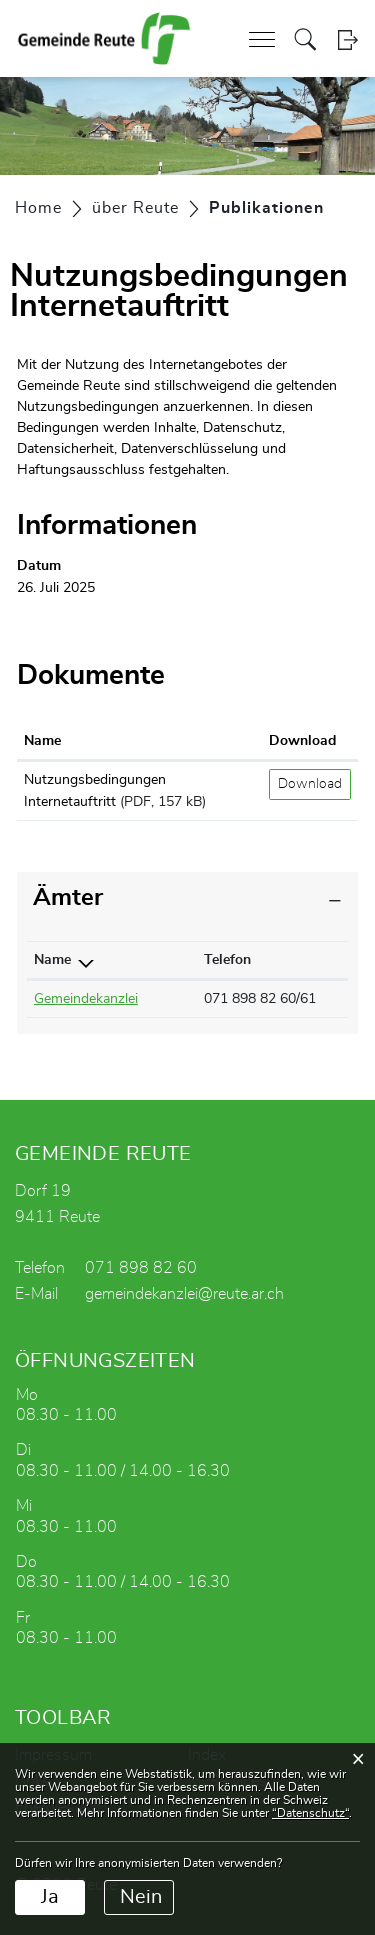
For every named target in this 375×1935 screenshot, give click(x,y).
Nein (141, 1897)
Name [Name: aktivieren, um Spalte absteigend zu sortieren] (52, 960)
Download (310, 784)
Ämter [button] (68, 898)
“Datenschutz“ (310, 1813)
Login (347, 39)
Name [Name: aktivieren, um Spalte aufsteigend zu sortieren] (42, 741)
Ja (50, 1897)
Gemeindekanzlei (86, 999)
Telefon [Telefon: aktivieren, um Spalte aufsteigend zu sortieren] (227, 960)
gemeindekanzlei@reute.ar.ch (184, 1294)
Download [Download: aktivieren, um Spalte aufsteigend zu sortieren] (302, 741)
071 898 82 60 (141, 1268)
